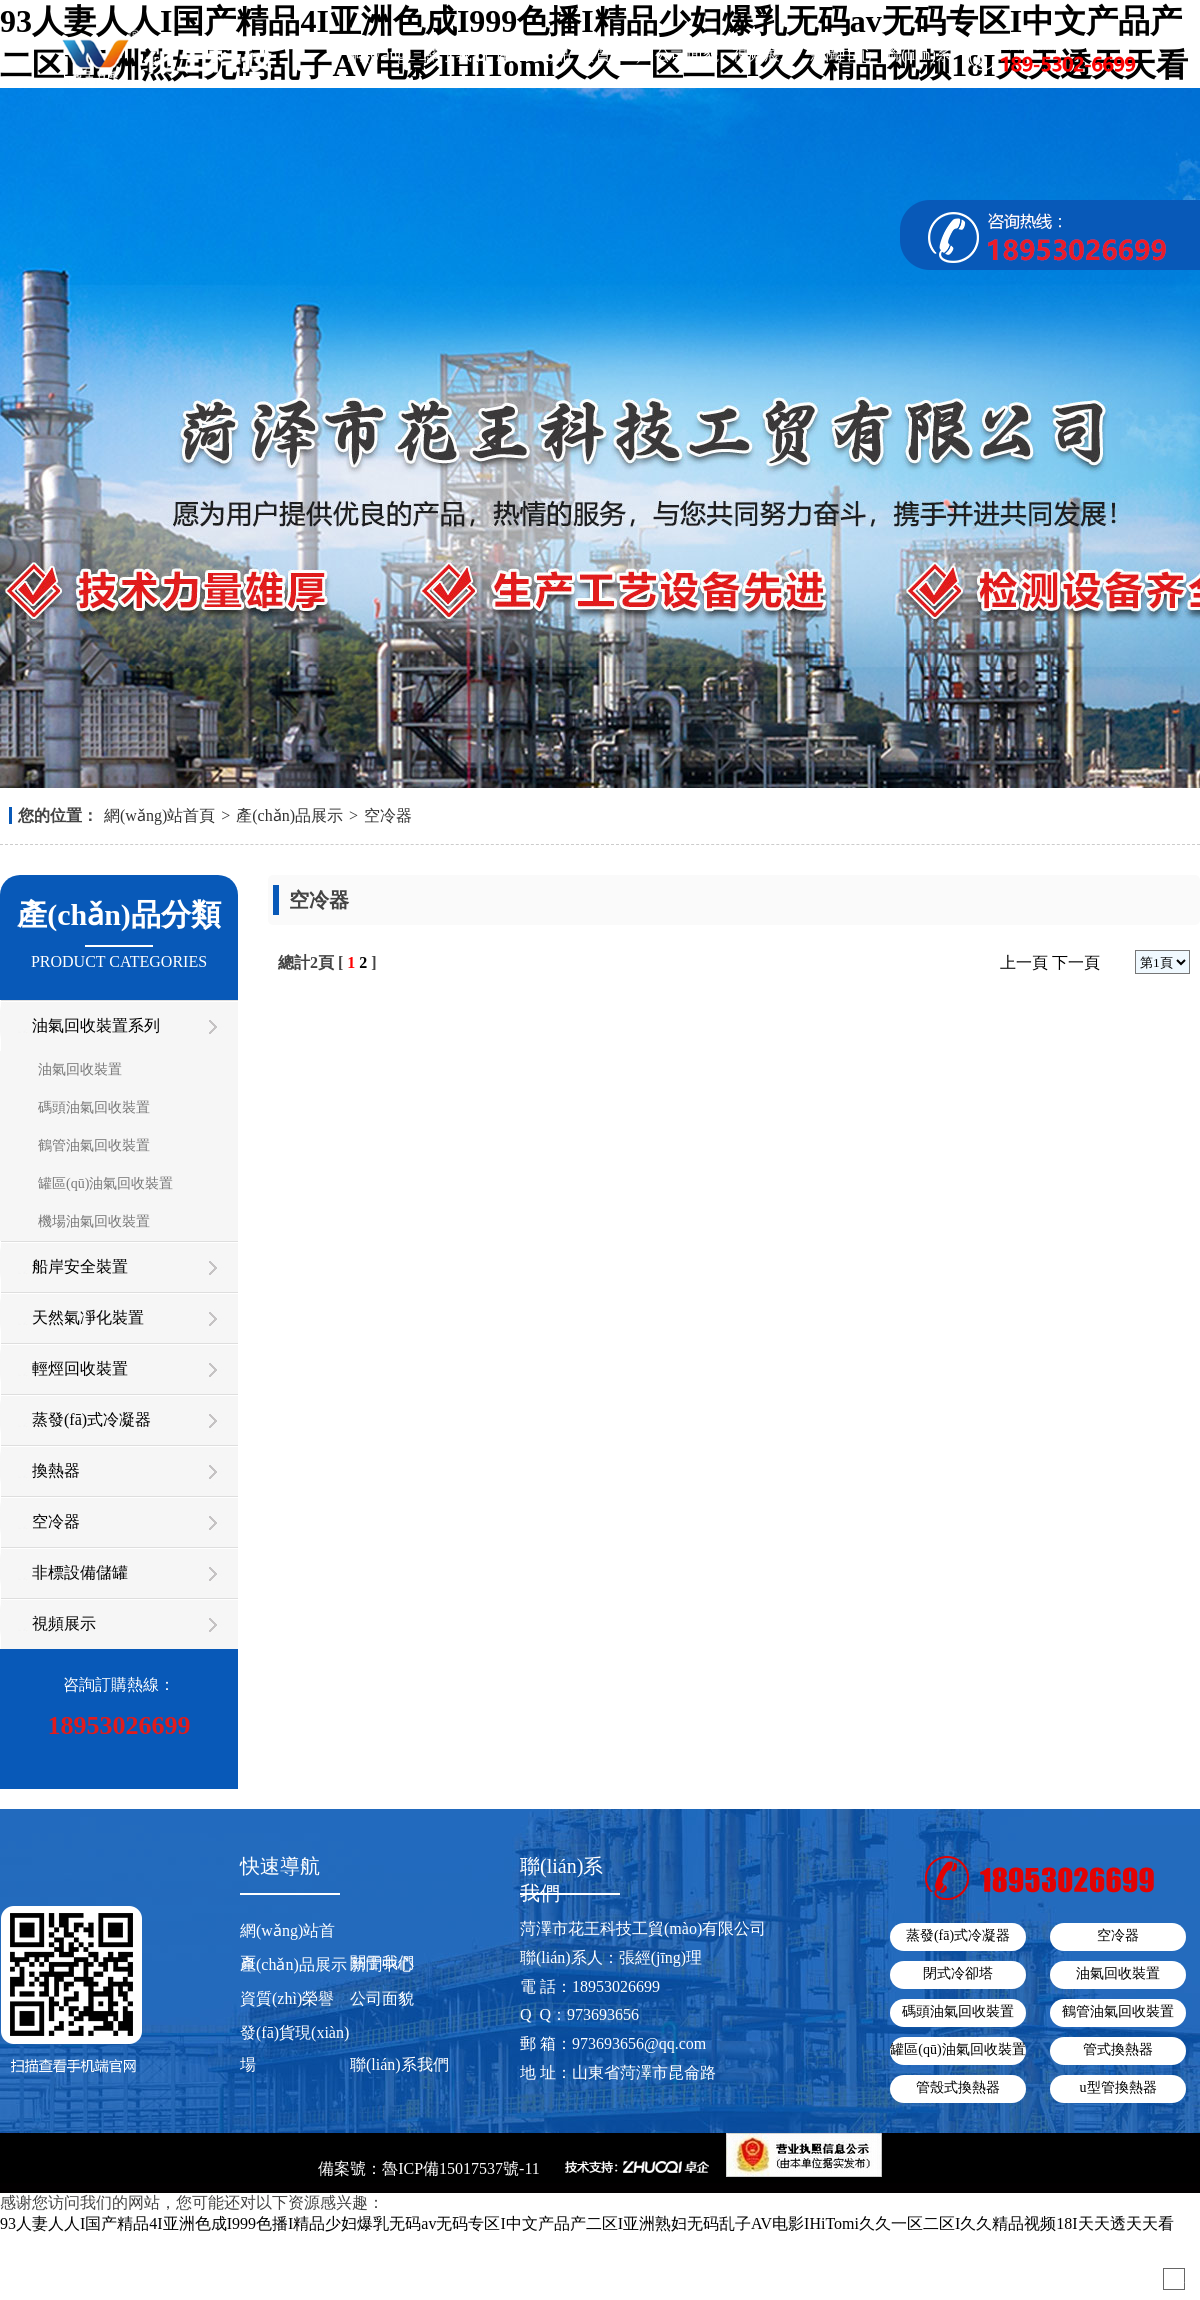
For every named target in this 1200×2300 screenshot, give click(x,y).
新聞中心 (842, 54)
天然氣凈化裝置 (88, 1317)
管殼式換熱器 (958, 2087)
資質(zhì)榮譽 (610, 60)
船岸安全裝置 (80, 1266)
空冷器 (388, 815)
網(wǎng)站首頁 (379, 60)
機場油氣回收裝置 (94, 1221)
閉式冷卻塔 (958, 1973)
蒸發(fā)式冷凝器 (91, 1419)
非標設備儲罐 (80, 1572)
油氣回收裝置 (80, 1069)
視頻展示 (764, 54)
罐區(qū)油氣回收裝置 (105, 1183)
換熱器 (56, 1470)
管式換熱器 (1118, 2049)
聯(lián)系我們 (918, 60)
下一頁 (1076, 962)
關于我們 (456, 54)
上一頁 (1024, 962)
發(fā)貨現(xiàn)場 (294, 2048)
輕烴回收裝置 (80, 1368)
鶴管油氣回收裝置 (94, 1145)
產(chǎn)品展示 (533, 60)
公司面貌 (687, 54)
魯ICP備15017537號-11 (461, 2168)
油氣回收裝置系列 (96, 1025)
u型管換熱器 (1118, 2087)
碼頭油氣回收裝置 (94, 1107)
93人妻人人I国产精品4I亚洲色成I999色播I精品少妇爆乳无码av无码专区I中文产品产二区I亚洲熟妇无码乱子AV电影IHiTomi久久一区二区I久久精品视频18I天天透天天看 (587, 2223)
